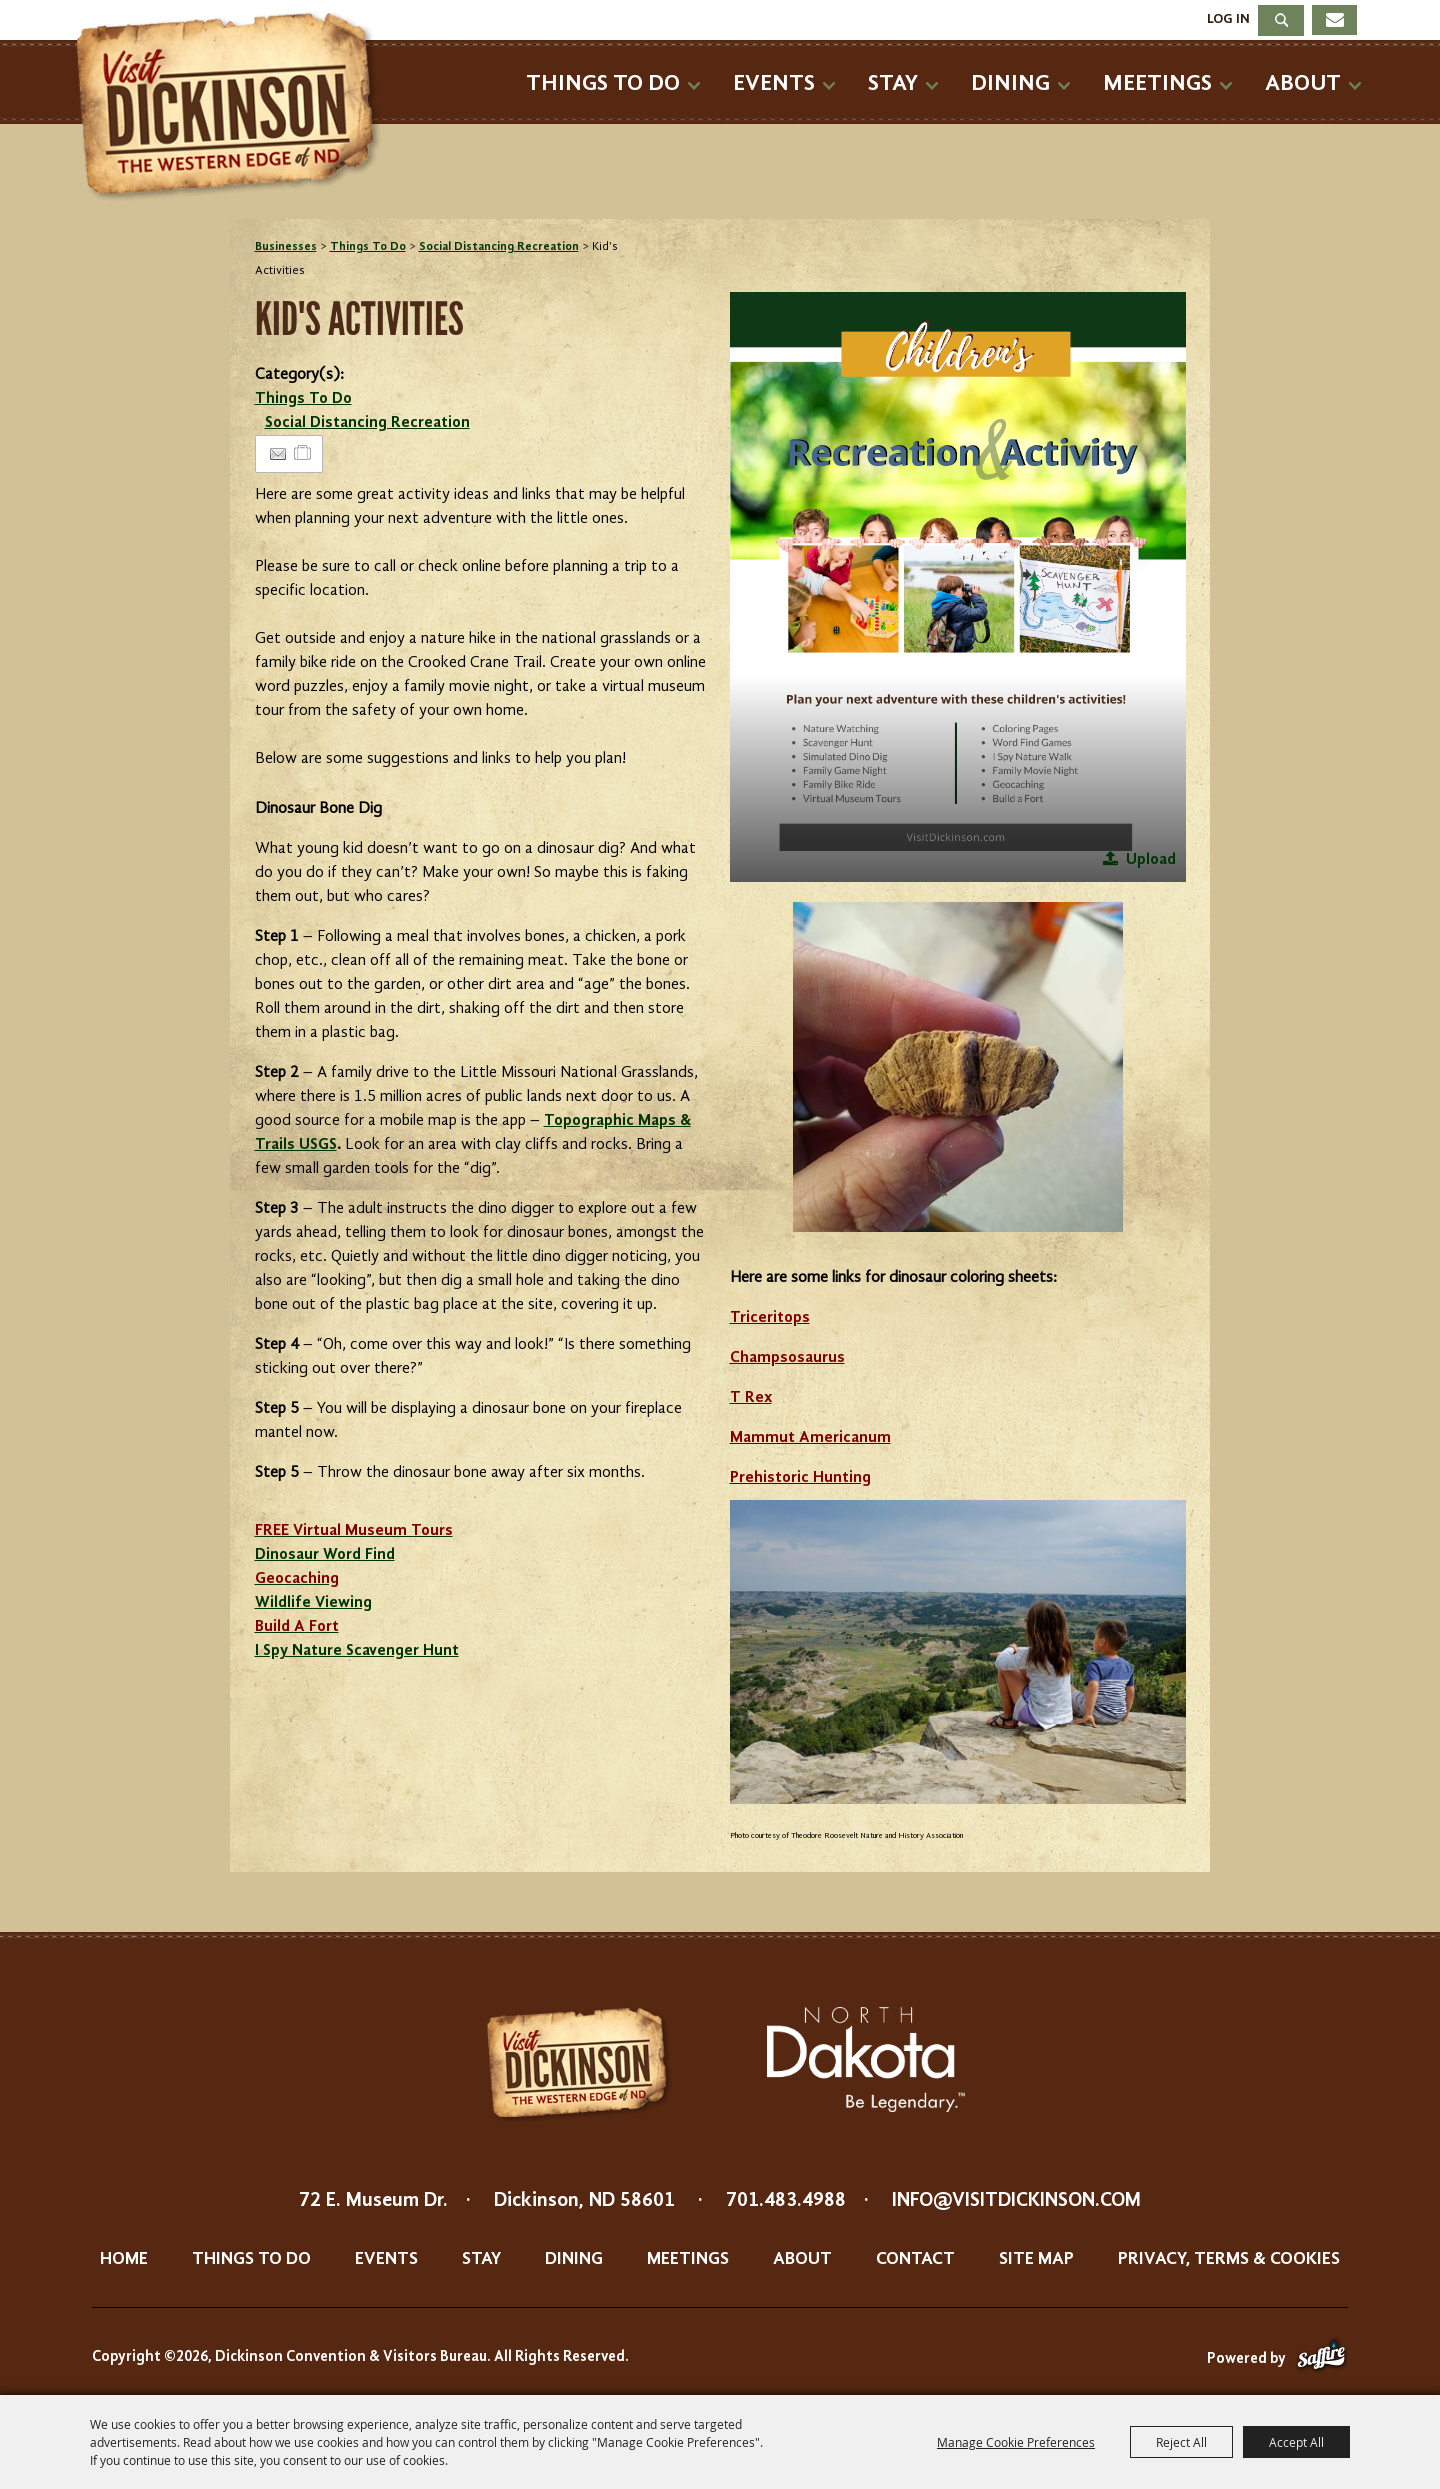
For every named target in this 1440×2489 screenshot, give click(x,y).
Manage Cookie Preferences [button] (1016, 2442)
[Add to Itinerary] (303, 454)
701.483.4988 (786, 2201)
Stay (893, 83)
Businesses (286, 247)
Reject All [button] (1181, 2442)
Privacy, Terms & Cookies (1229, 2259)
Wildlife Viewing (313, 1603)
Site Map (1036, 2259)
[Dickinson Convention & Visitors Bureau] (234, 107)
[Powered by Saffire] (1321, 2359)
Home (124, 2259)
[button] (958, 587)
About (1303, 83)
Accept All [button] (1296, 2442)
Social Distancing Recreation (499, 247)
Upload (1151, 860)
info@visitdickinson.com (1016, 2201)
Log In (1228, 19)
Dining (1010, 83)
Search (1281, 20)
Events (774, 83)
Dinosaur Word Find (325, 1555)
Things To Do (603, 83)
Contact (915, 2259)
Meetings (1157, 83)
